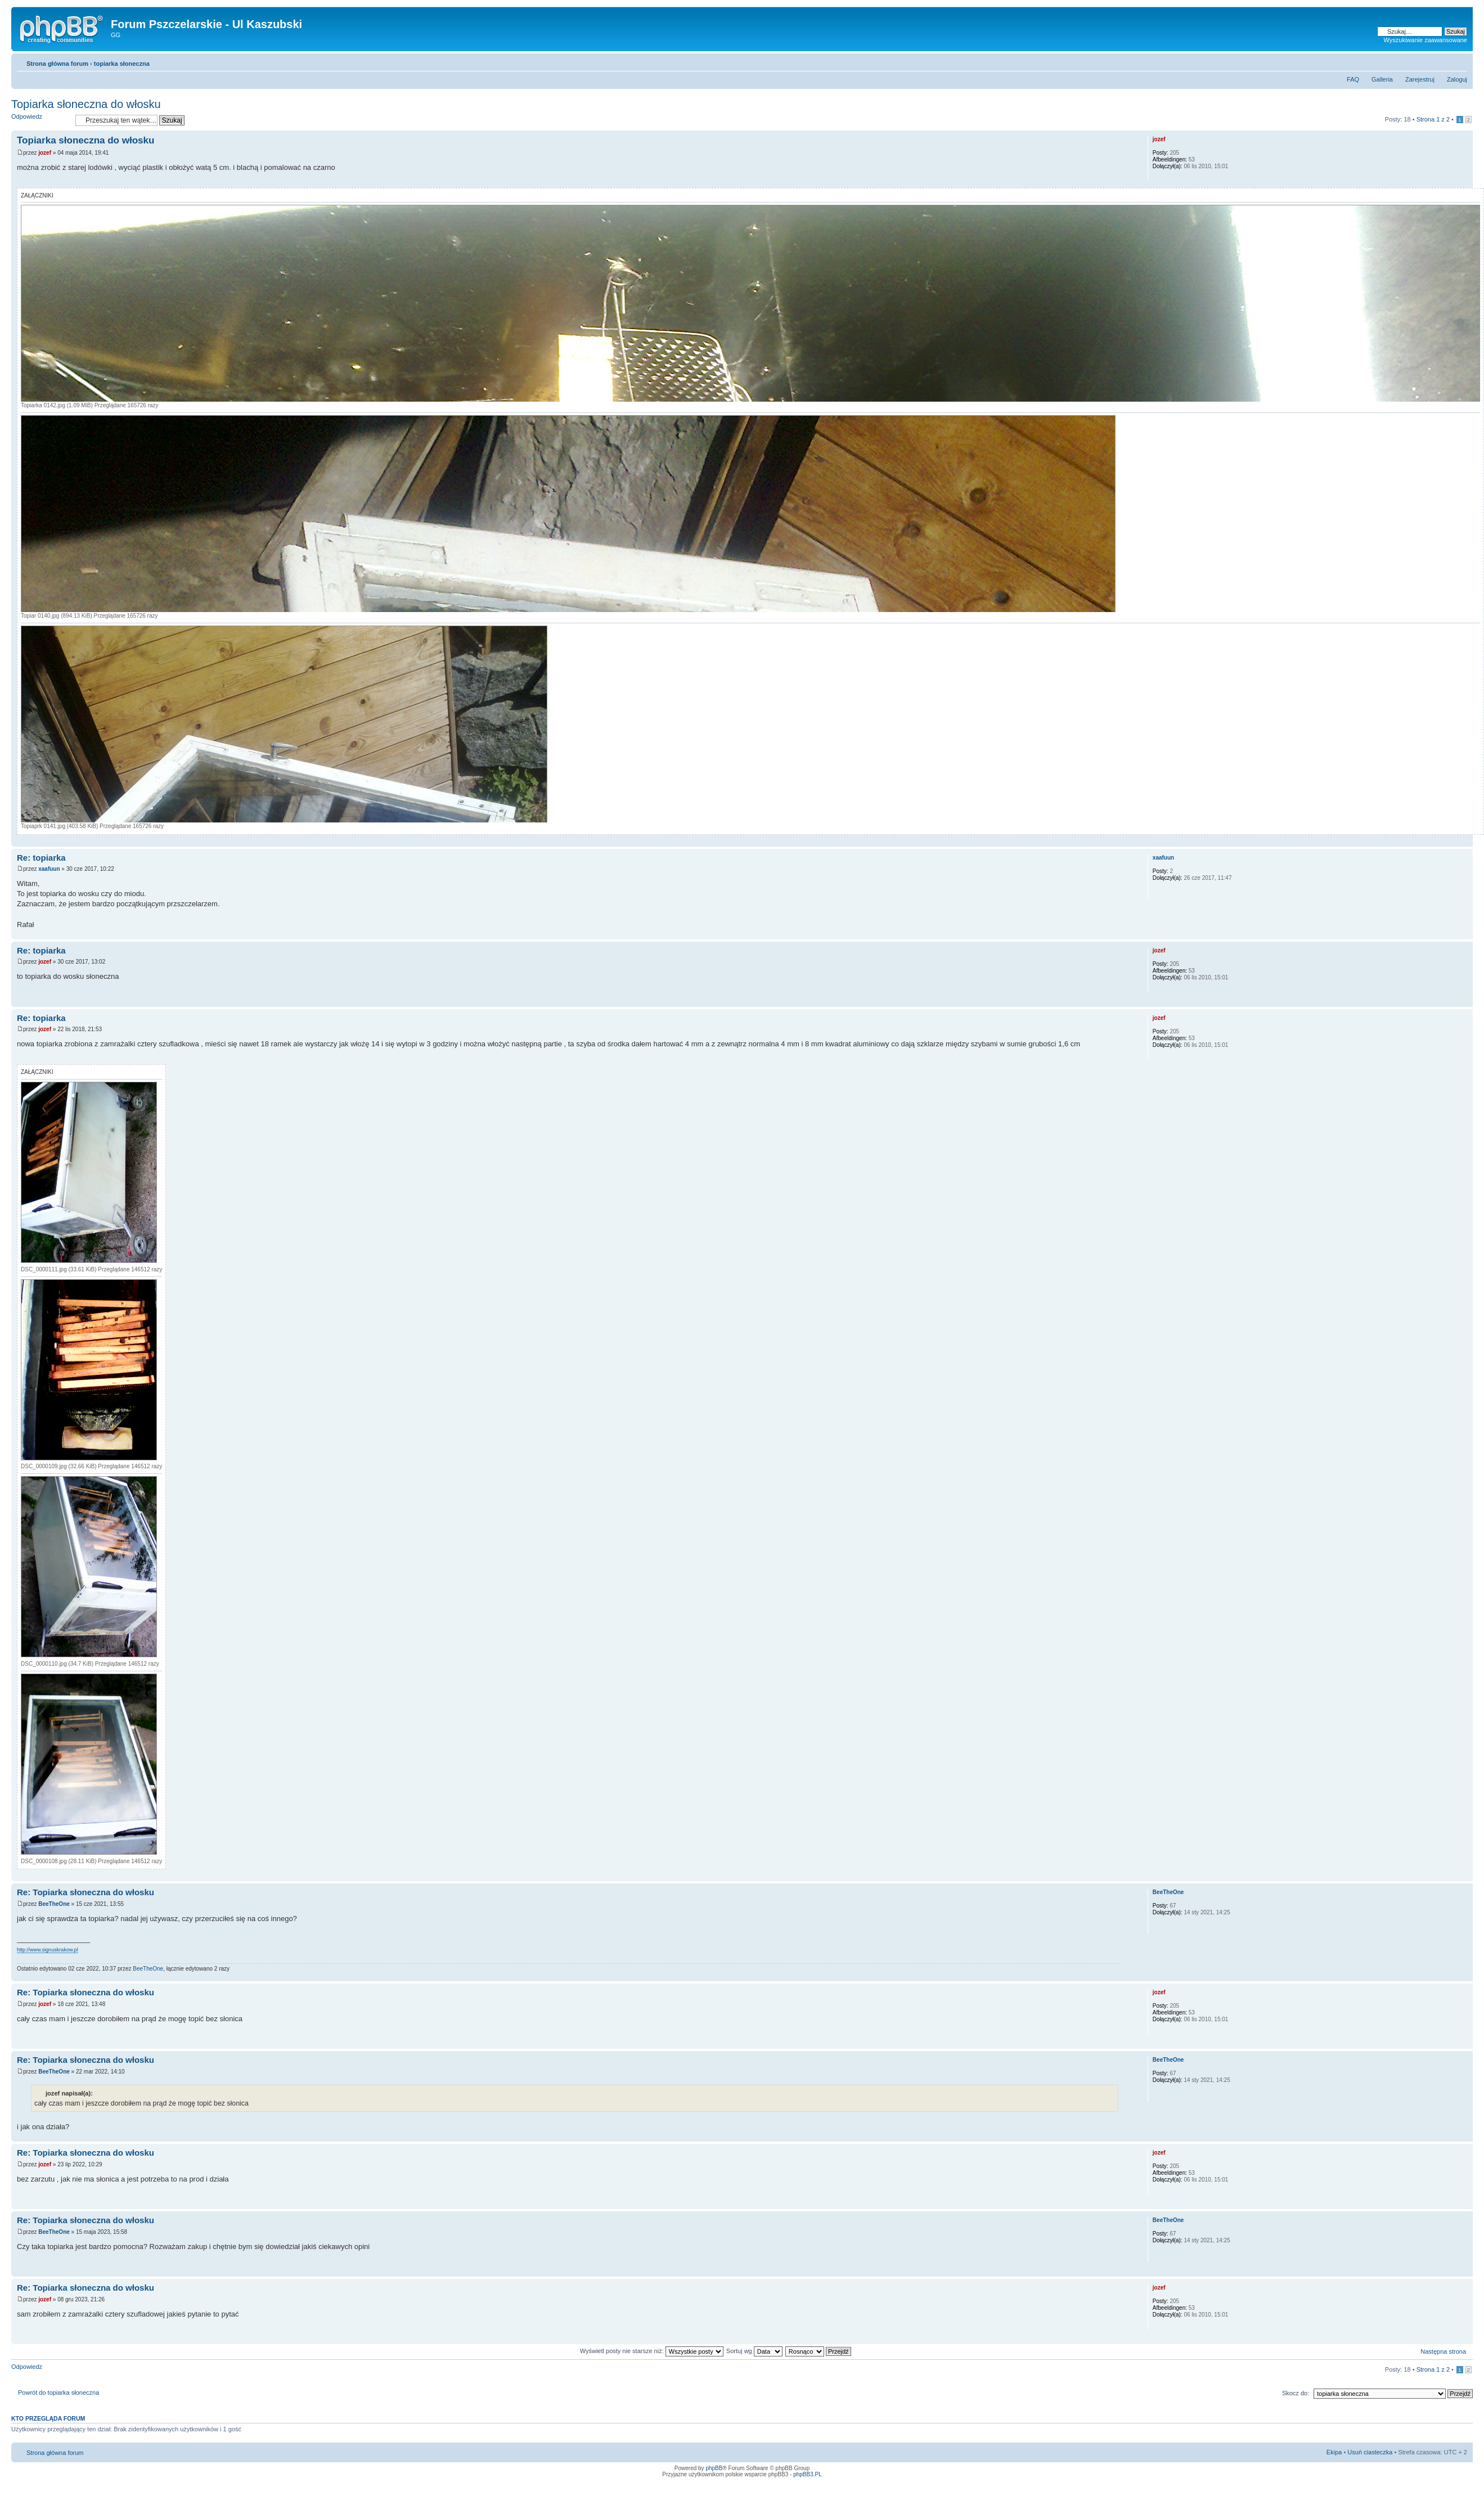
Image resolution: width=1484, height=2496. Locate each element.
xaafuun (49, 869)
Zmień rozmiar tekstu (1459, 61)
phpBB (713, 2468)
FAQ (1353, 79)
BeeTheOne (54, 1904)
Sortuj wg (754, 2350)
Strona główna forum (57, 63)
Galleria (1382, 79)
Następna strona (1443, 2351)
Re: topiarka (41, 857)
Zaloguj (1457, 79)
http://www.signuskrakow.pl (47, 1950)
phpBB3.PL (807, 2474)
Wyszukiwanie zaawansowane (1425, 40)
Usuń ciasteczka (1369, 2452)
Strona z (1433, 119)
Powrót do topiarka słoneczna (58, 2392)
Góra (1464, 841)
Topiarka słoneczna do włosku (86, 104)
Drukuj (1442, 61)
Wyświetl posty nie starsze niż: (651, 2350)
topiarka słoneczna (122, 63)
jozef (44, 153)
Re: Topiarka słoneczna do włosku (85, 1892)
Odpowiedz (40, 120)
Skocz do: (1295, 2393)
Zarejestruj (1419, 79)
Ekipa (1334, 2452)
